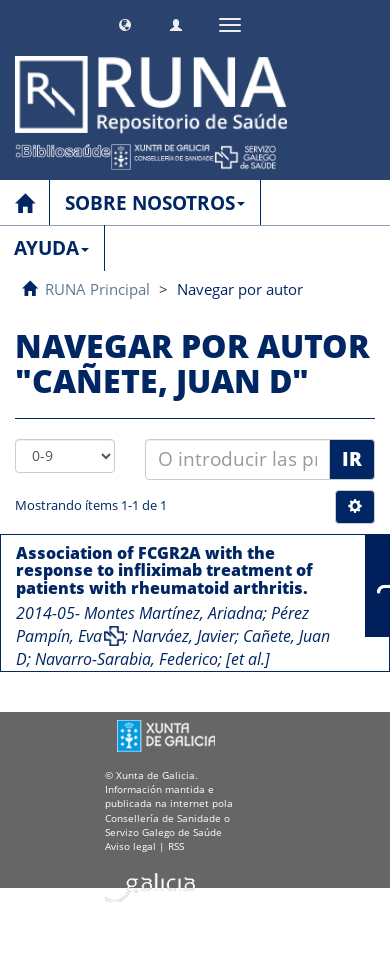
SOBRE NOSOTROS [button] (155, 203)
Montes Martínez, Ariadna (173, 613)
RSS (176, 846)
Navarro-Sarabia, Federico (126, 659)
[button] (125, 22)
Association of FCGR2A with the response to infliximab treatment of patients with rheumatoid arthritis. (164, 570)
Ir (352, 459)
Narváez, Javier (183, 636)
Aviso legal (130, 846)
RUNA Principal (97, 289)
